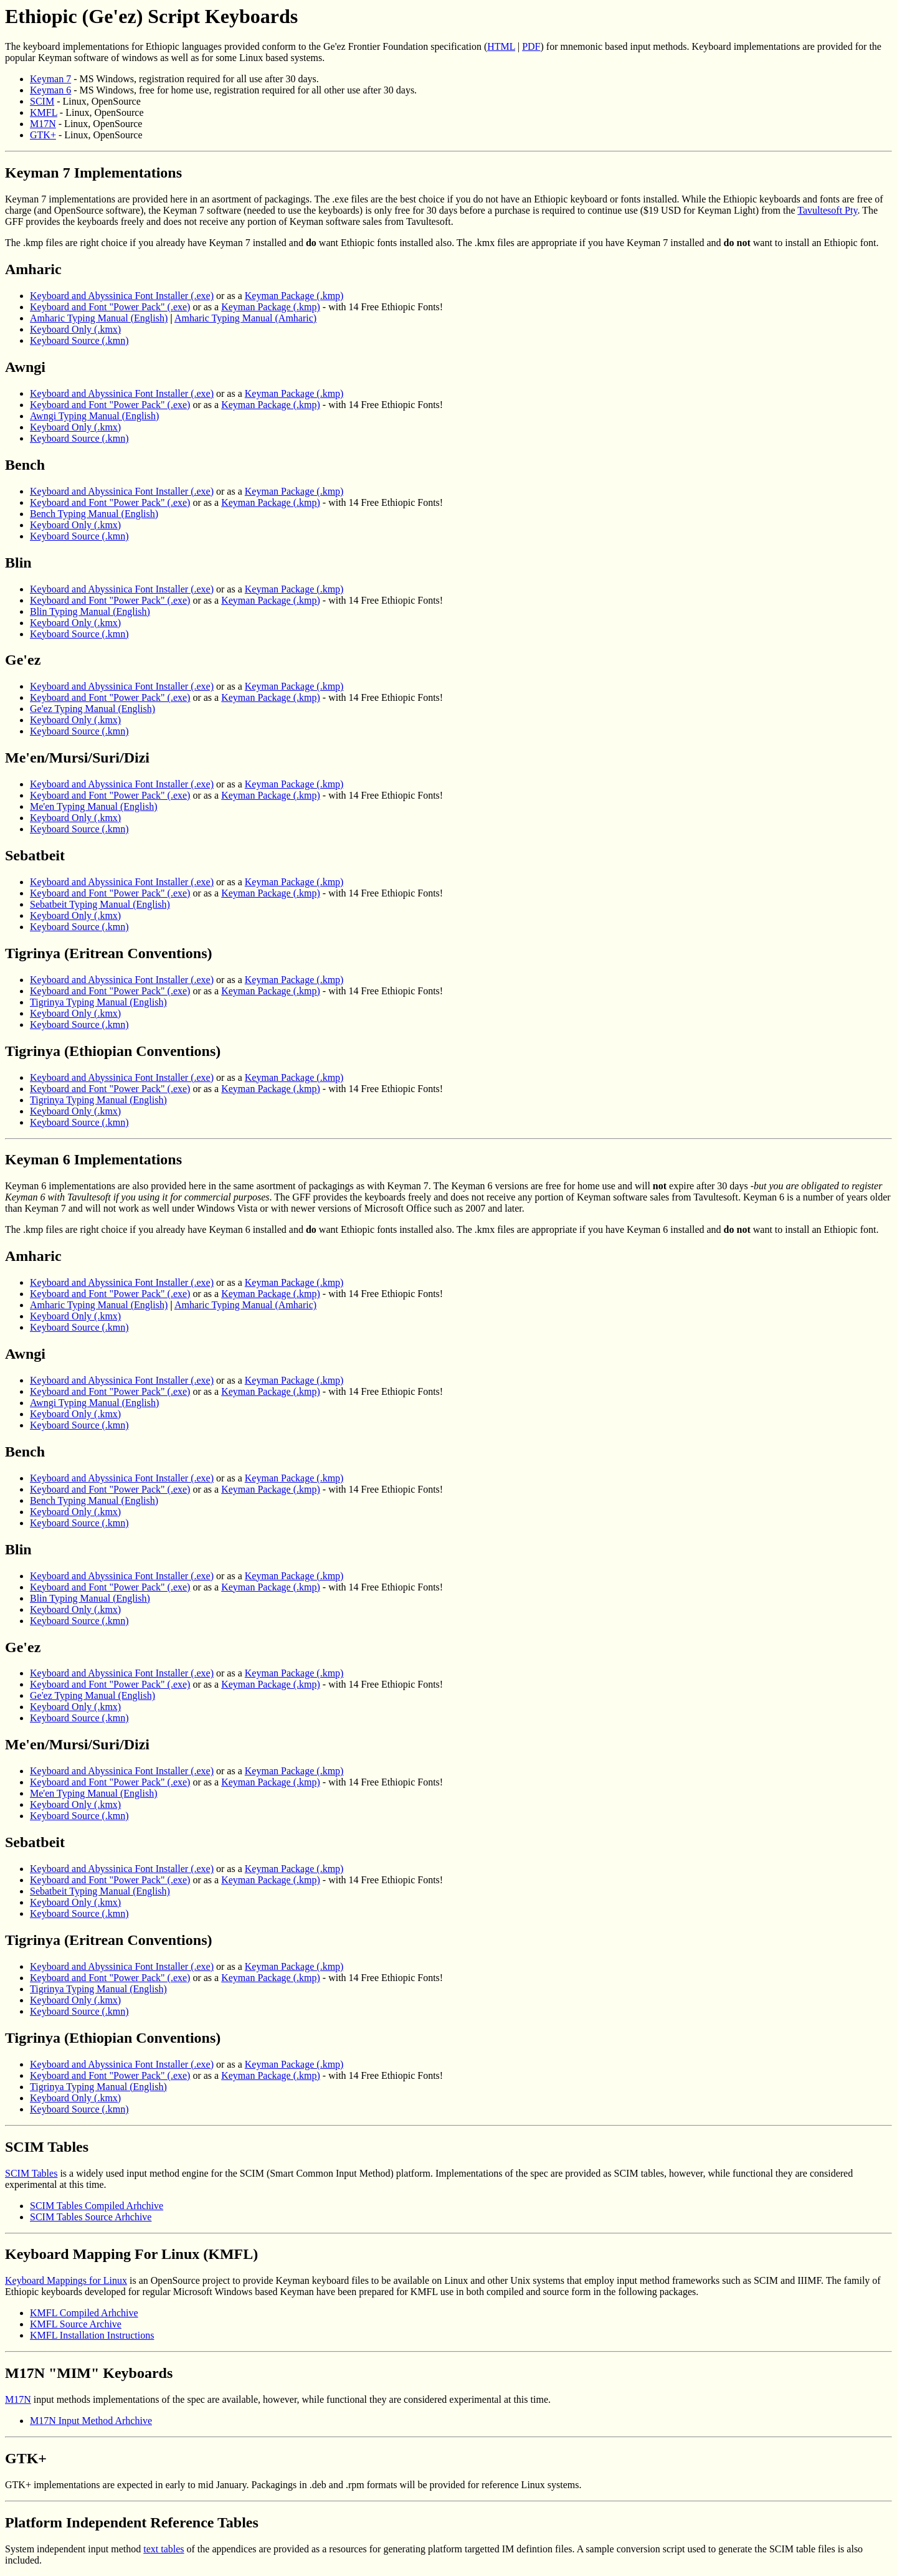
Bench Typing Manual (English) (94, 513)
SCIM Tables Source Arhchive (90, 2217)
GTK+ (43, 135)
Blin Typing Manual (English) (90, 611)
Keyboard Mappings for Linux (66, 2280)
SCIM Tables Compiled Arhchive (96, 2205)
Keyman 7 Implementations (93, 172)
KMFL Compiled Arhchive (84, 2312)
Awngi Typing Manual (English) (94, 416)
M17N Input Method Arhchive (91, 2420)
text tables (163, 2549)
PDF (531, 46)
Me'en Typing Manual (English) (94, 806)
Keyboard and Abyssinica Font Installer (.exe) (122, 295)
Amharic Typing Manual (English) (99, 318)
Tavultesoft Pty (827, 210)
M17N (43, 123)
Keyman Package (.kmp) (294, 295)
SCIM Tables (46, 2147)
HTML (501, 46)
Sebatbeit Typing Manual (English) (100, 904)
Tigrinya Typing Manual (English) (98, 1002)
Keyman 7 (50, 79)
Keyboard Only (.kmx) (75, 329)
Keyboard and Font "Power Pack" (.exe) (110, 307)
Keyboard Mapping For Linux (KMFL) (131, 2254)
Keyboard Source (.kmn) (79, 340)
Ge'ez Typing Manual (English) (92, 708)
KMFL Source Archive (75, 2324)
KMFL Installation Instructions (92, 2335)
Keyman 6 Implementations (93, 1159)
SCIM (42, 101)
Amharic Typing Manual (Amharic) (245, 318)
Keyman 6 (50, 90)
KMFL (43, 112)
